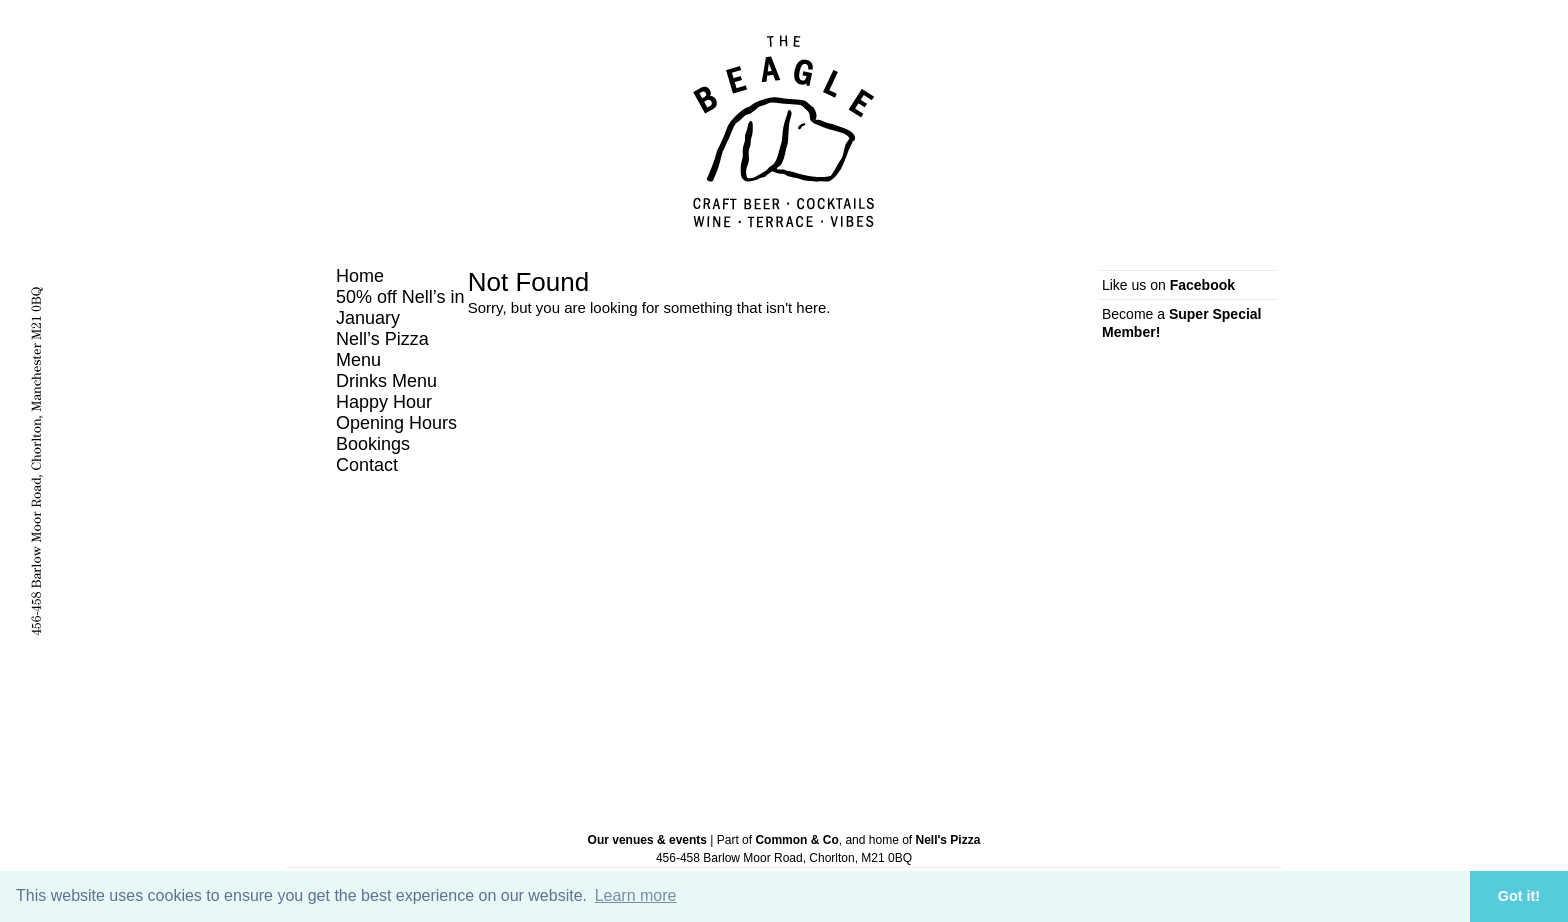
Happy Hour (384, 402)
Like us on (1168, 285)
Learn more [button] (636, 895)
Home (360, 276)
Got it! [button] (1519, 896)
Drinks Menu (386, 381)
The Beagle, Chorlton (784, 131)
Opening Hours (396, 423)
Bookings (373, 444)
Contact (367, 465)
